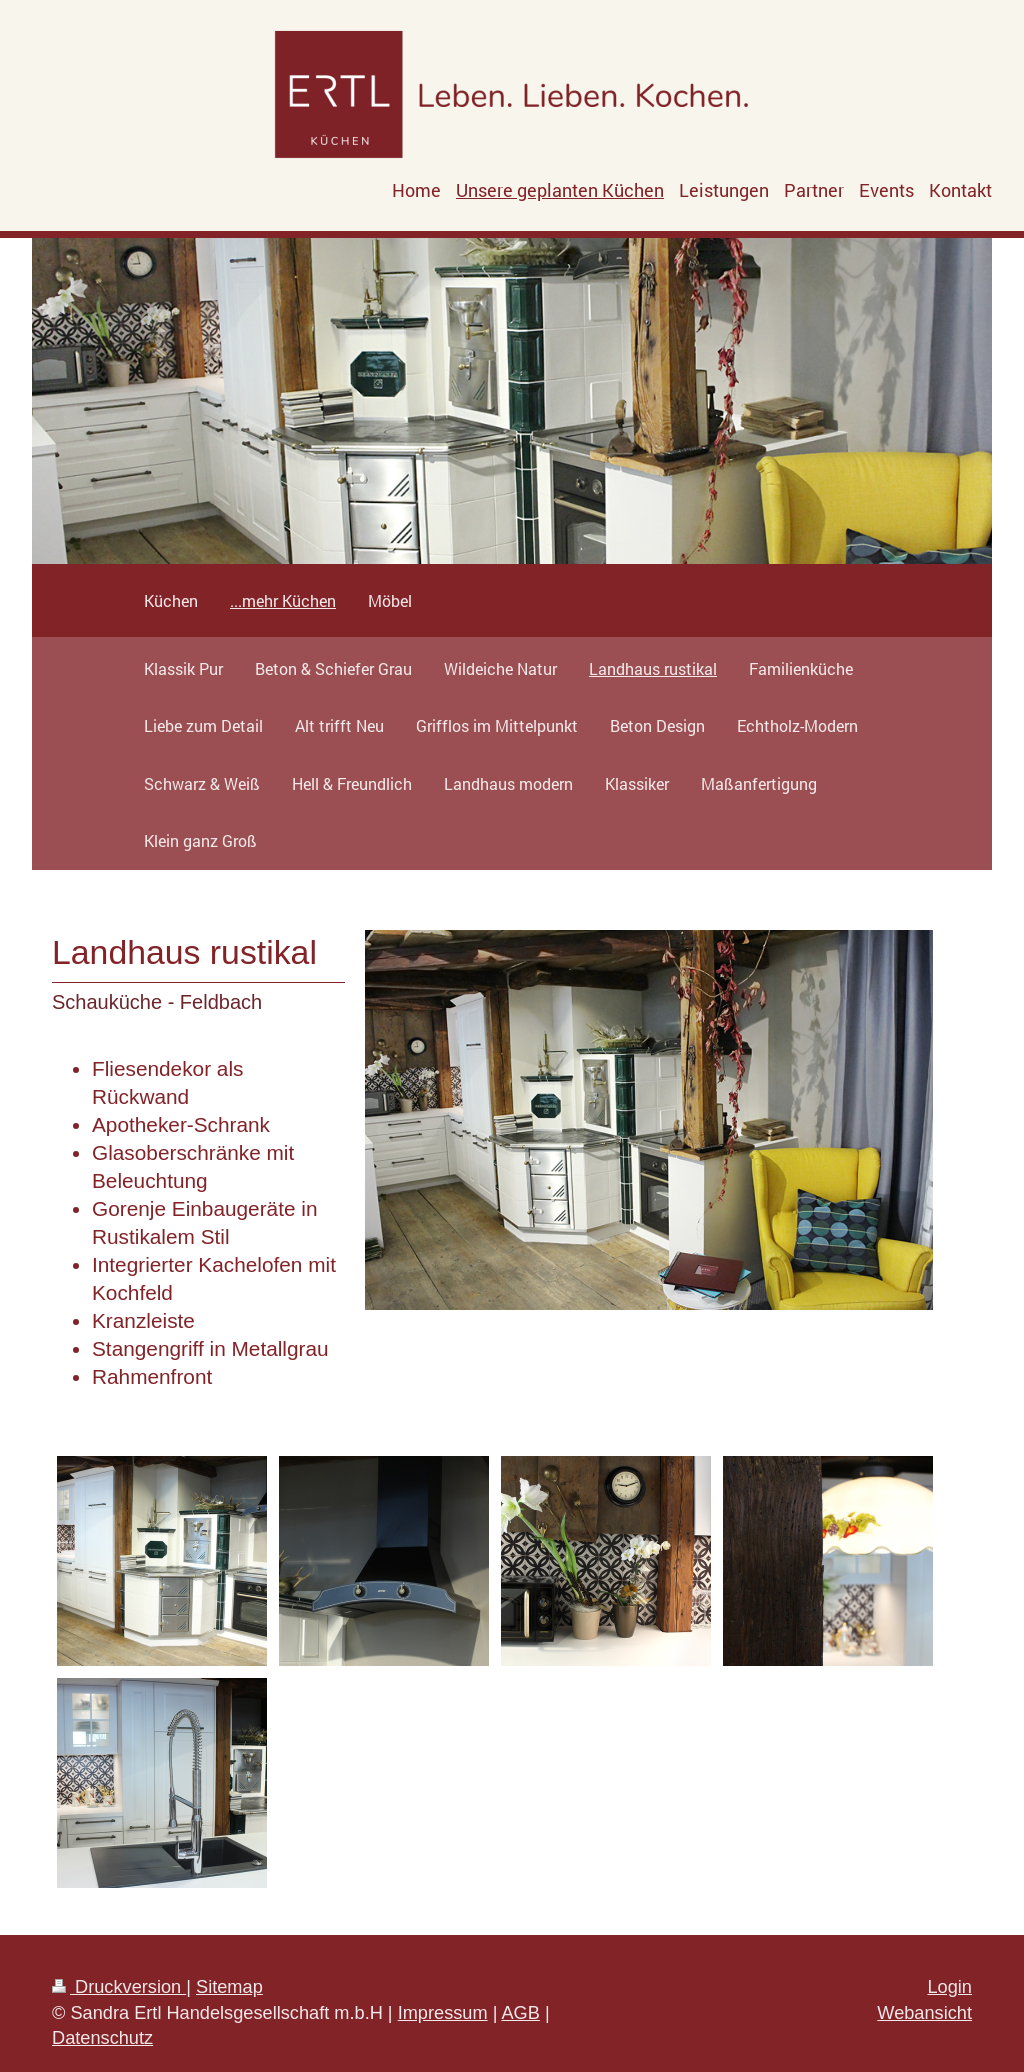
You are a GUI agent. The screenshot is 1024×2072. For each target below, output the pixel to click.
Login (949, 1987)
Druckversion (119, 1987)
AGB (520, 2013)
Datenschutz (102, 2038)
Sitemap (229, 1987)
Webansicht (924, 2013)
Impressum (443, 2013)
